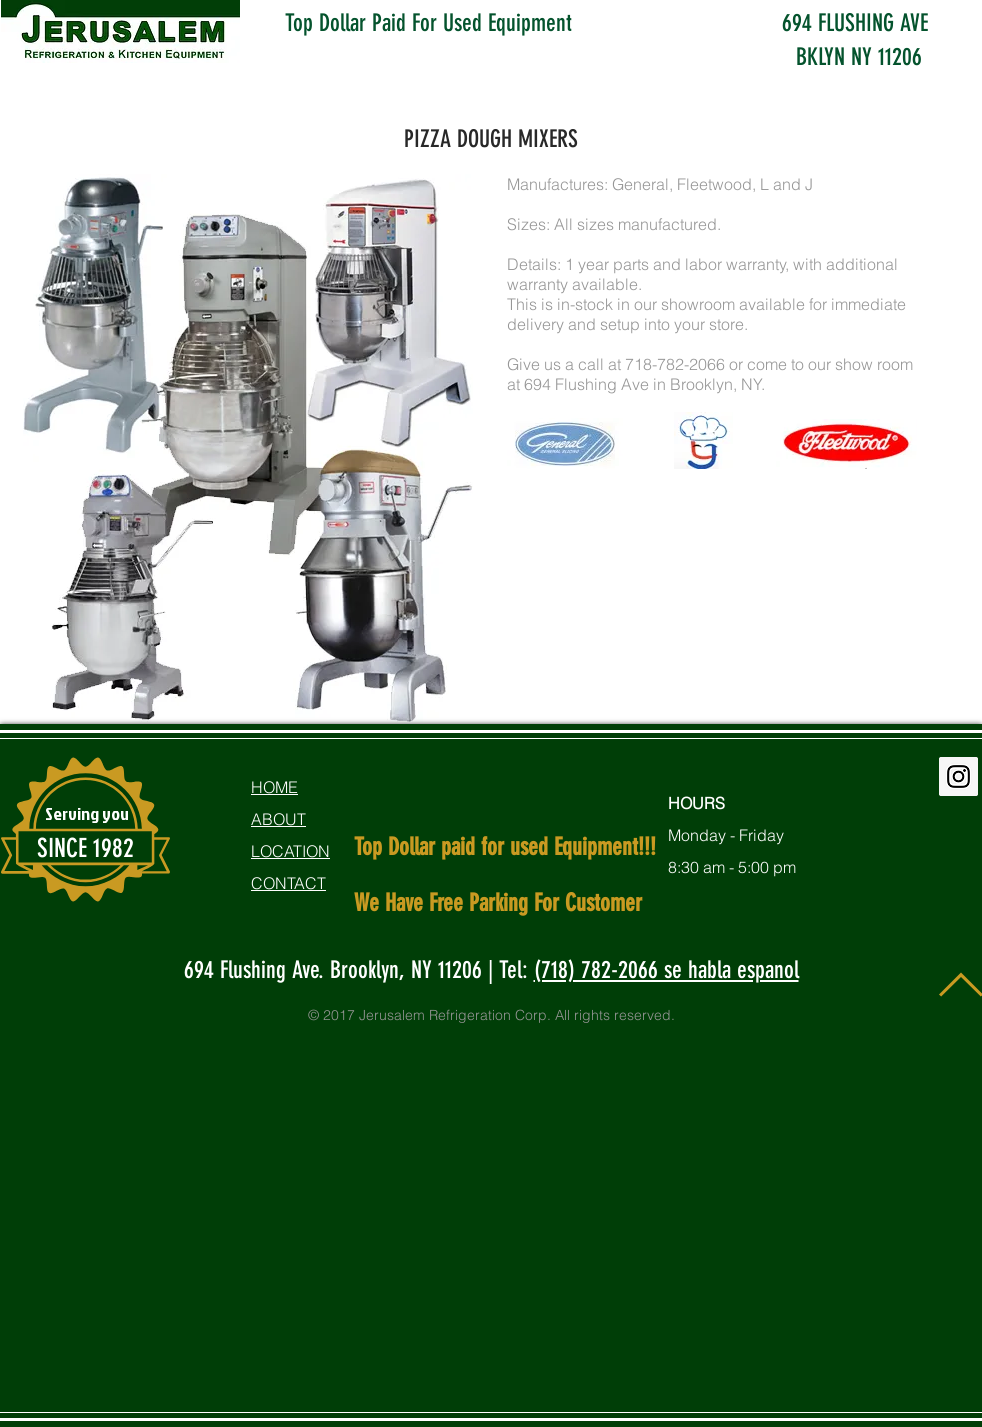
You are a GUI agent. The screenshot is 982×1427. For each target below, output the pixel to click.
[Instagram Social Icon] (958, 776)
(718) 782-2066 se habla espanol (666, 970)
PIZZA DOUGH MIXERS (491, 139)
